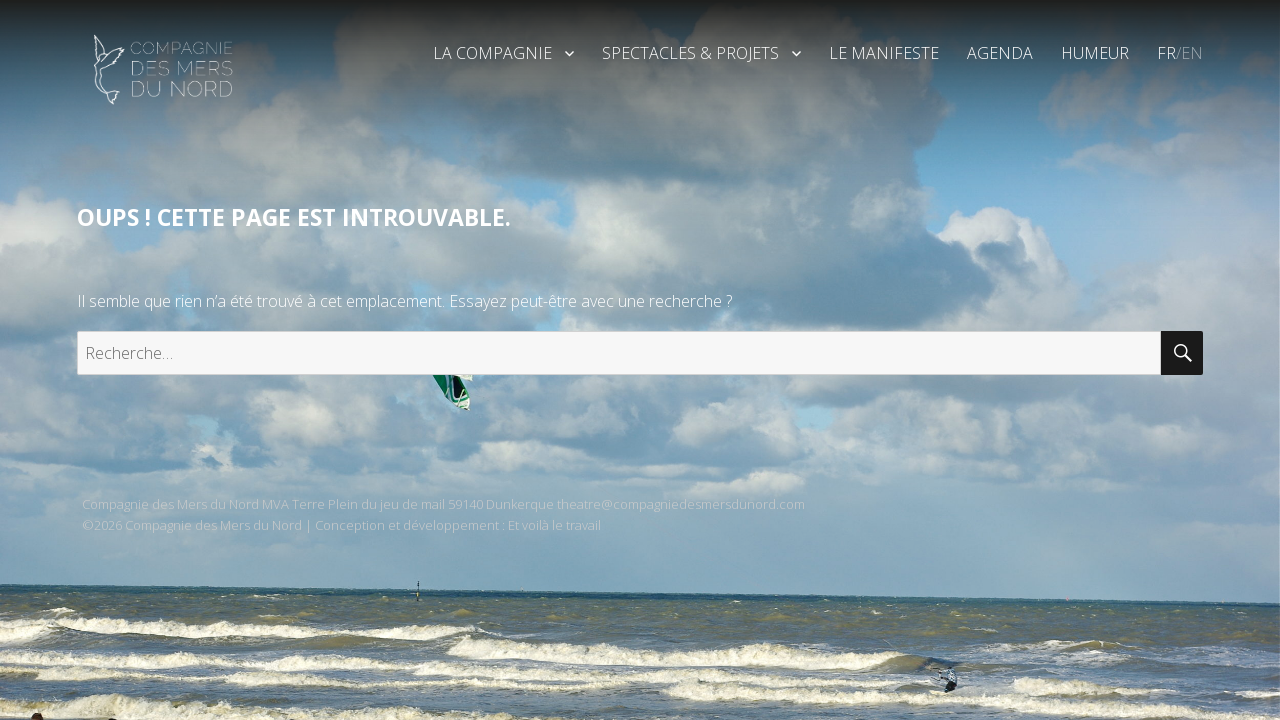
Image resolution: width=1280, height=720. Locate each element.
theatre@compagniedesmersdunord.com (681, 504)
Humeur (1095, 53)
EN (1192, 53)
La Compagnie (492, 53)
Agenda (1000, 53)
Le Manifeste (884, 53)
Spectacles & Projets (690, 53)
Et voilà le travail (554, 525)
